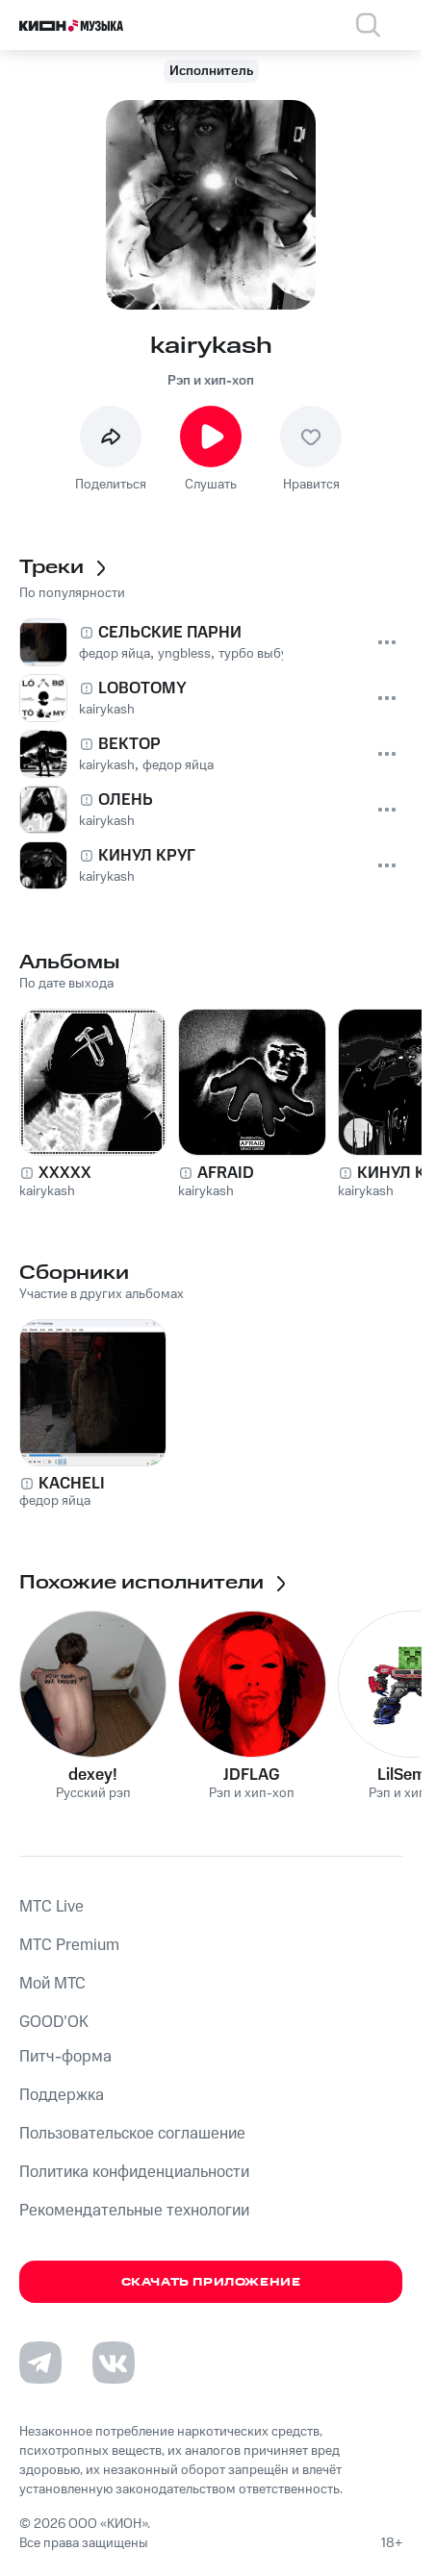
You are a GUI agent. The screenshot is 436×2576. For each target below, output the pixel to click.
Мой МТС (52, 1983)
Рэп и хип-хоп (210, 380)
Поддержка (61, 2095)
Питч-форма (65, 2056)
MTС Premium (69, 1945)
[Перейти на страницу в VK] (113, 2362)
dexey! (92, 1775)
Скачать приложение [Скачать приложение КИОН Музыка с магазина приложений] (211, 2282)
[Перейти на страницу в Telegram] (40, 2362)
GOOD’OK (54, 2022)
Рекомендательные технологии (134, 2210)
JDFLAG (251, 1775)
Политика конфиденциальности (134, 2172)
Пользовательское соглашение (132, 2133)
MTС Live (51, 1906)
